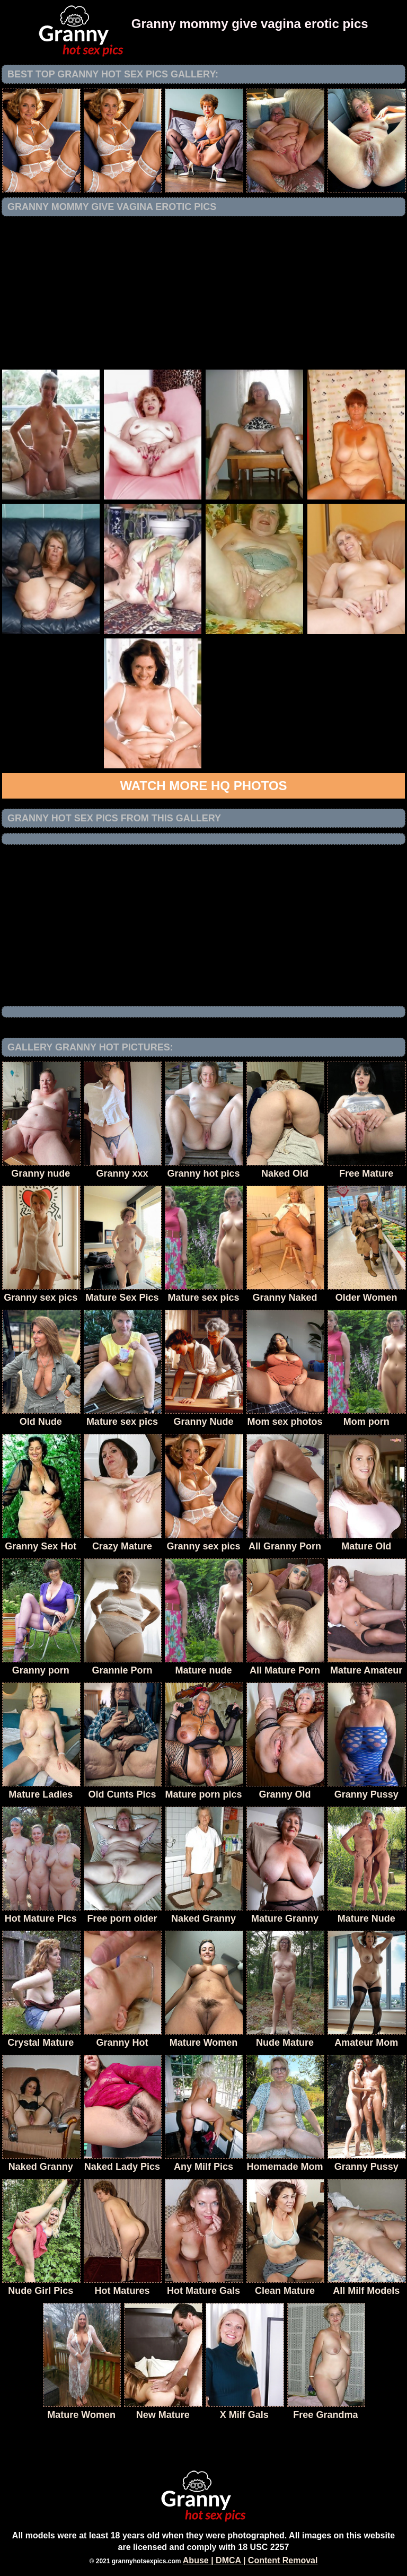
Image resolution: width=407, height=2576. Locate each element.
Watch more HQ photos (203, 785)
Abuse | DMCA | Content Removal (250, 2560)
